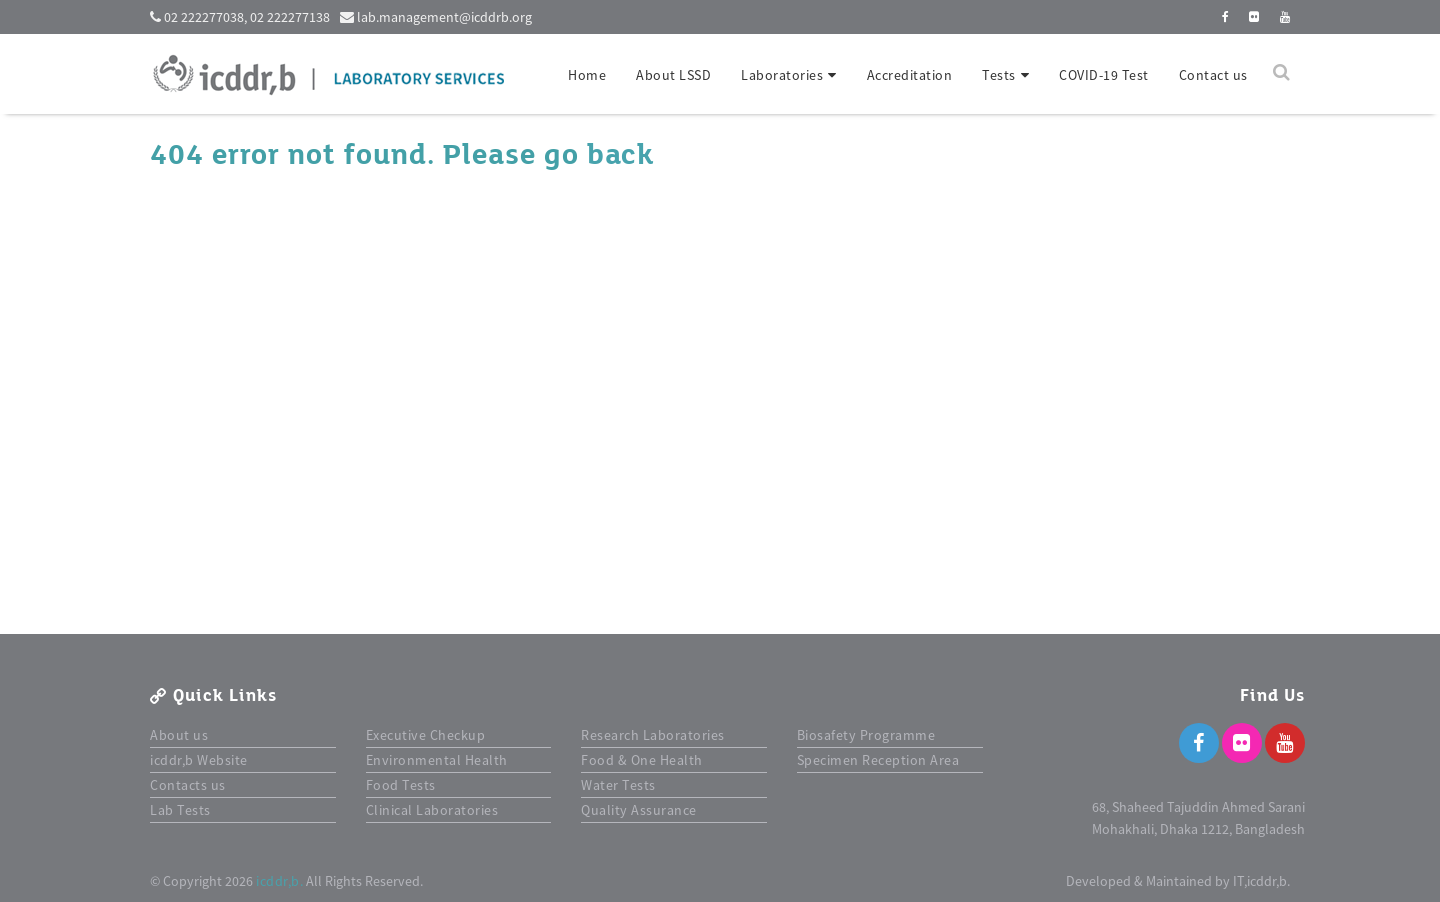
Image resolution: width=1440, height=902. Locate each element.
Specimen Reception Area (878, 760)
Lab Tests (180, 810)
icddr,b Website (199, 760)
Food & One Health (642, 760)
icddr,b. (279, 881)
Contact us (1213, 75)
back (620, 155)
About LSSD (673, 75)
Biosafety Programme (866, 735)
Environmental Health (437, 760)
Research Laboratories (653, 735)
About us (179, 735)
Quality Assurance (639, 810)
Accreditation (910, 75)
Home (587, 75)
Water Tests (618, 785)
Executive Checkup (426, 735)
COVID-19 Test (1104, 75)
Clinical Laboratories (432, 810)
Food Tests (401, 785)
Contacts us (188, 785)
